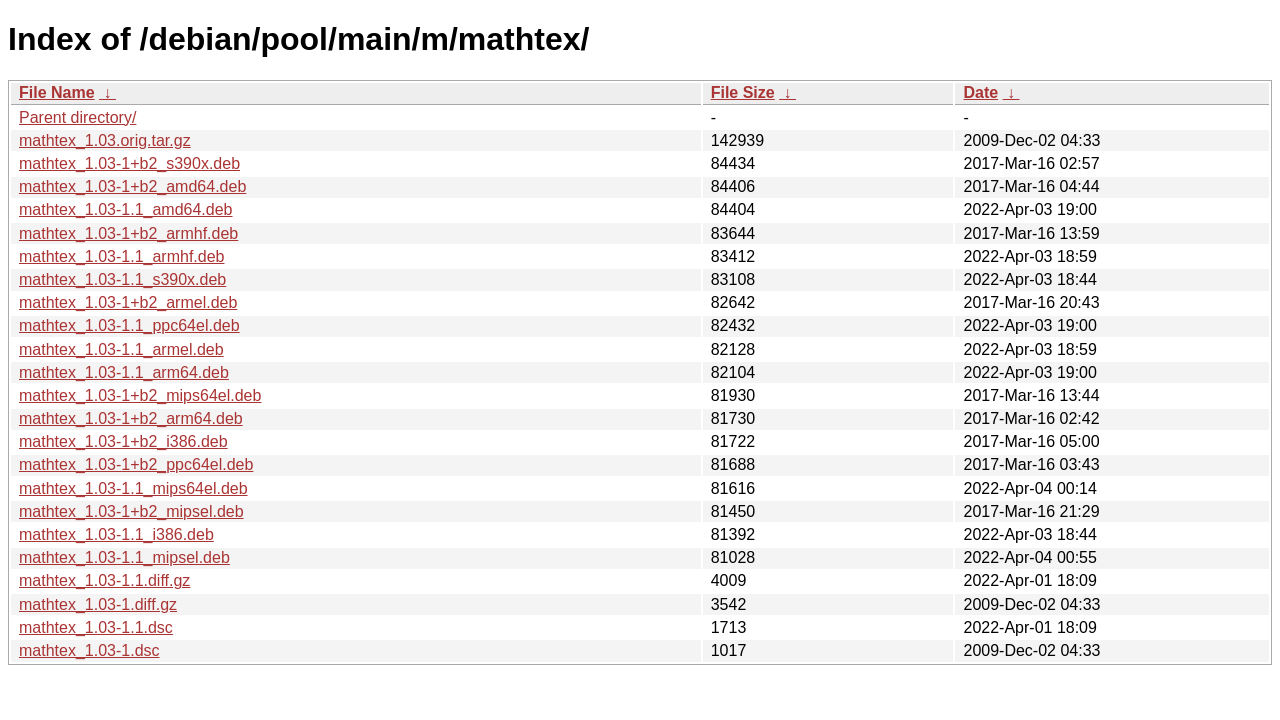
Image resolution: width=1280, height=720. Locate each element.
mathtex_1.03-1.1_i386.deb (116, 534)
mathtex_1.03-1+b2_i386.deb (123, 441)
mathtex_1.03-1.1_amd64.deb (125, 209)
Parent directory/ (77, 117)
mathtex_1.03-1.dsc (89, 650)
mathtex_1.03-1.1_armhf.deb (121, 256)
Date (980, 92)
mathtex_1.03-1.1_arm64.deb (124, 372)
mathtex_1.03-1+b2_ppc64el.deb (136, 464)
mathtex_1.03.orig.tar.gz (105, 140)
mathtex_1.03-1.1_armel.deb (121, 349)
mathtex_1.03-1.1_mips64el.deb (133, 488)
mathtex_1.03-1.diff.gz (98, 604)
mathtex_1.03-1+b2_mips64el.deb (140, 395)
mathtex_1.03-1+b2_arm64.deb (131, 418)
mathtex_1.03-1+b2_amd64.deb (132, 186)
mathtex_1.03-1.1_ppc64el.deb (129, 325)
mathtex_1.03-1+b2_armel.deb (128, 302)
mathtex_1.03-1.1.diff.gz (104, 580)
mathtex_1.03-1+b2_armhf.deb (128, 233)
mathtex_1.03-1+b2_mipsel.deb (131, 511)
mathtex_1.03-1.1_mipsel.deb (124, 557)
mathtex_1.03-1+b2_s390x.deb (129, 163)
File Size (743, 92)
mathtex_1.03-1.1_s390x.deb (122, 279)
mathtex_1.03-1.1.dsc (96, 627)
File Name (57, 92)
